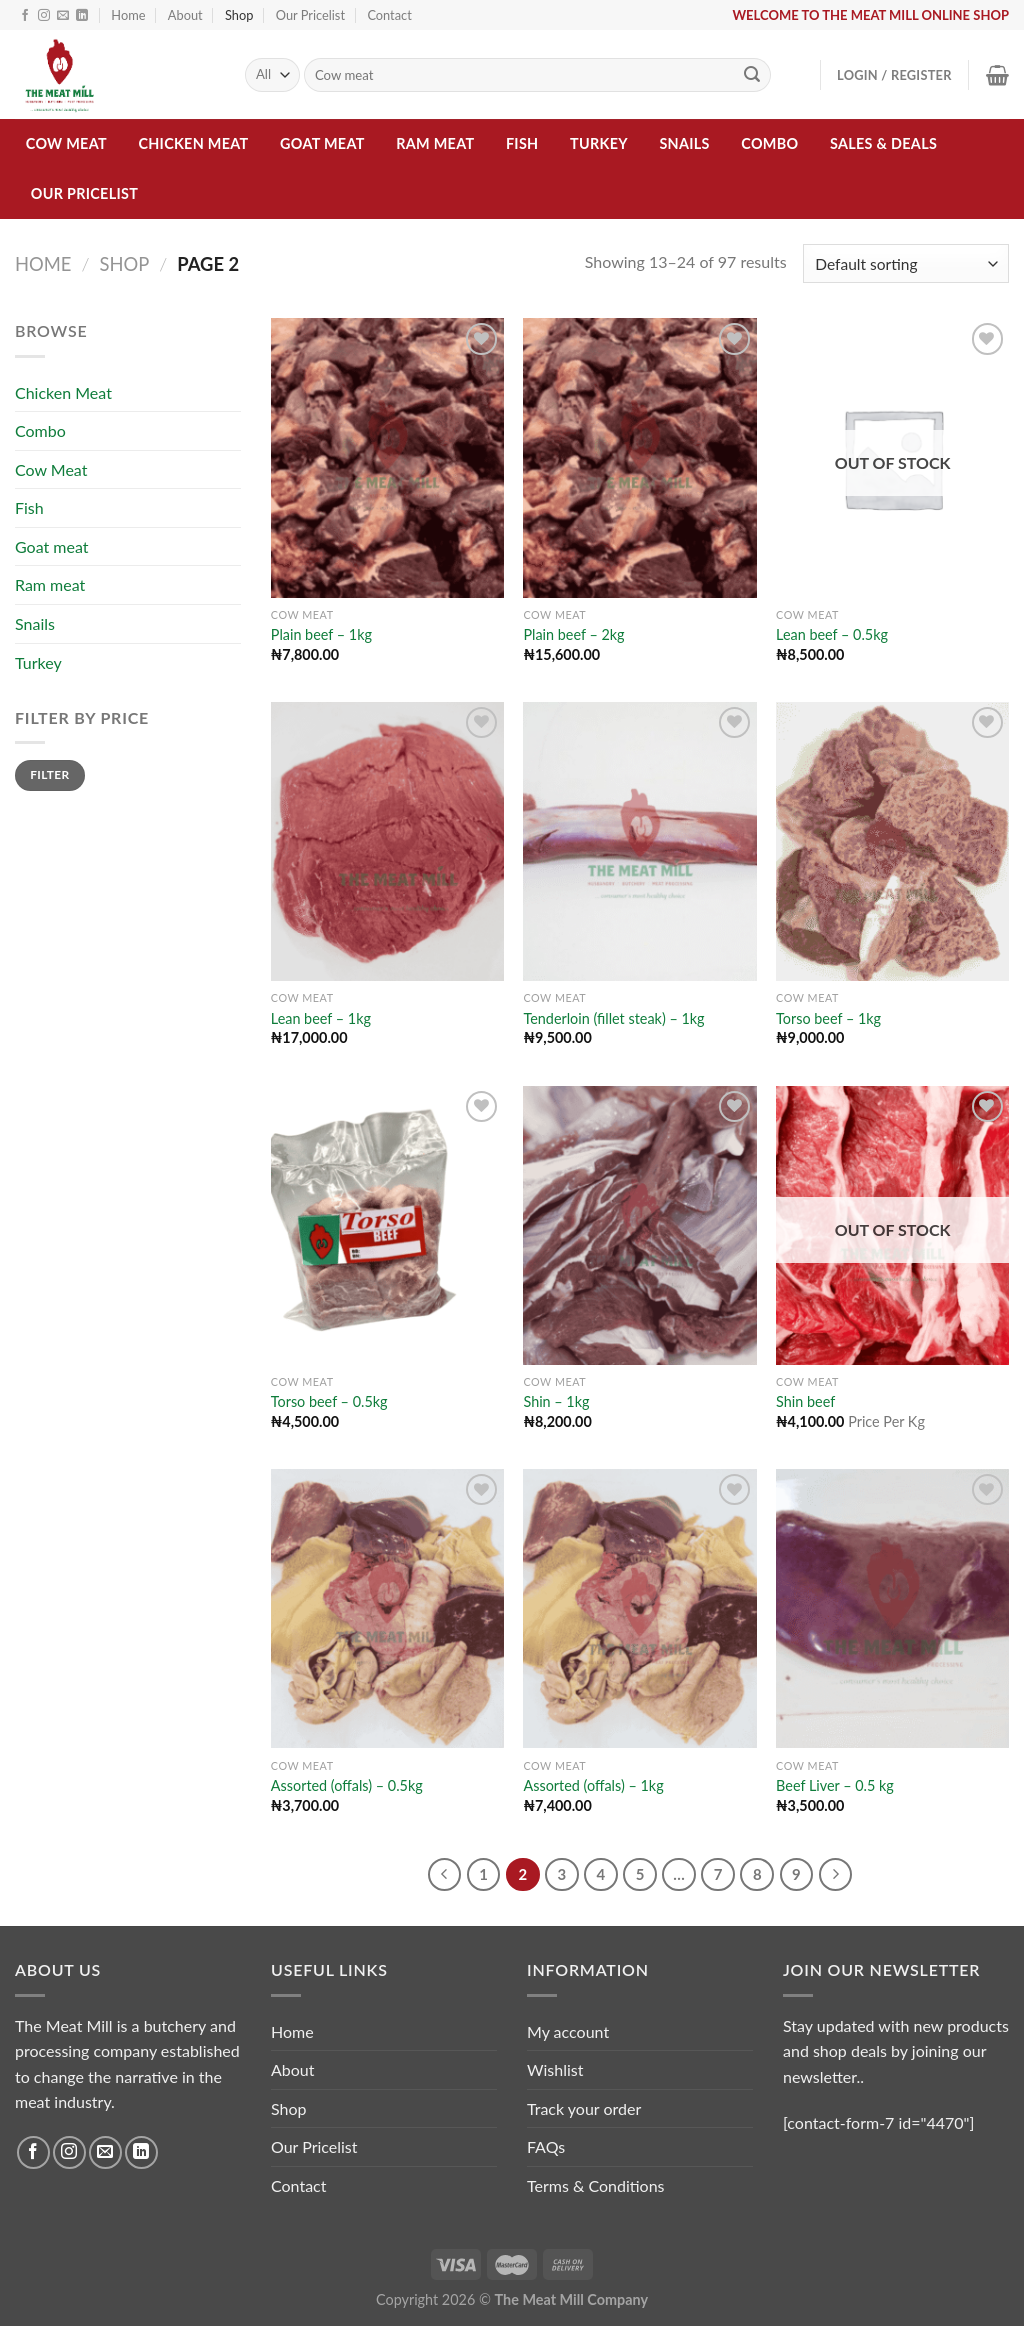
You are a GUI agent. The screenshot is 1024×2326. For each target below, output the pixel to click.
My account (568, 2031)
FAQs (546, 2146)
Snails (684, 143)
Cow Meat (66, 143)
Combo (769, 143)
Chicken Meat (193, 143)
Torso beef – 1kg (828, 1018)
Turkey (599, 143)
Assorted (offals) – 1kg (593, 1785)
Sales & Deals (883, 143)
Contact (389, 15)
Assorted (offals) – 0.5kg (347, 1785)
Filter (49, 774)
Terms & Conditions (596, 2185)
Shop (239, 15)
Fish (522, 143)
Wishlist (555, 2069)
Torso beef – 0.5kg (329, 1401)
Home (128, 15)
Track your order (584, 2108)
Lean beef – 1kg (321, 1018)
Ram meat (435, 143)
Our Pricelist (310, 15)
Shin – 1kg (556, 1401)
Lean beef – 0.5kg (832, 634)
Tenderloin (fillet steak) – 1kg (613, 1018)
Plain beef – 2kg (573, 634)
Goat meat (322, 143)
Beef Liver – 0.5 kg (835, 1785)
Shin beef (805, 1401)
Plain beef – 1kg (321, 634)
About (185, 15)
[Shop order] (906, 263)
